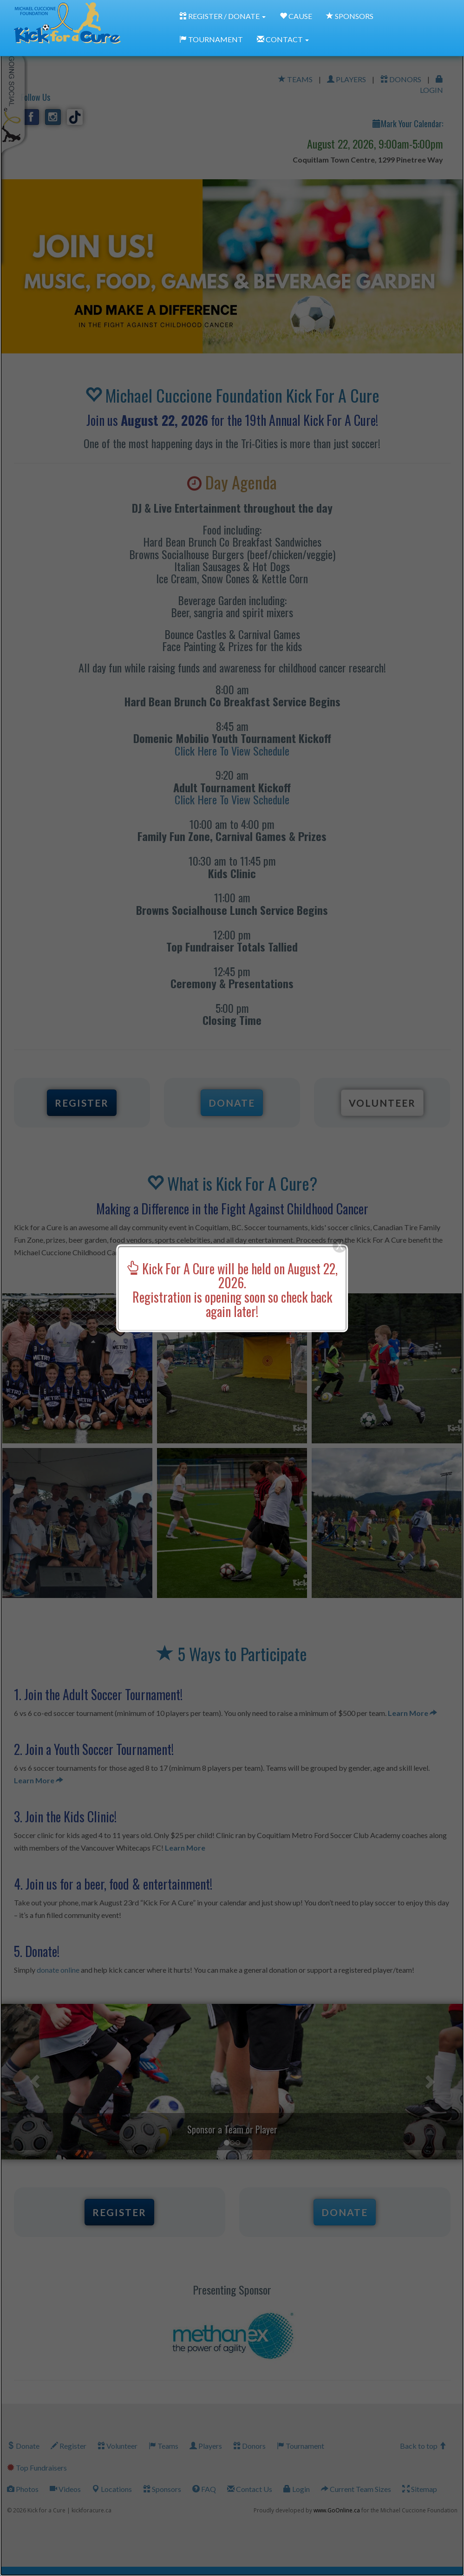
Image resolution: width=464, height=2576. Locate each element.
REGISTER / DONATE (222, 16)
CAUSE (296, 16)
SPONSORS (349, 16)
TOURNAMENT (211, 39)
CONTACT (283, 39)
